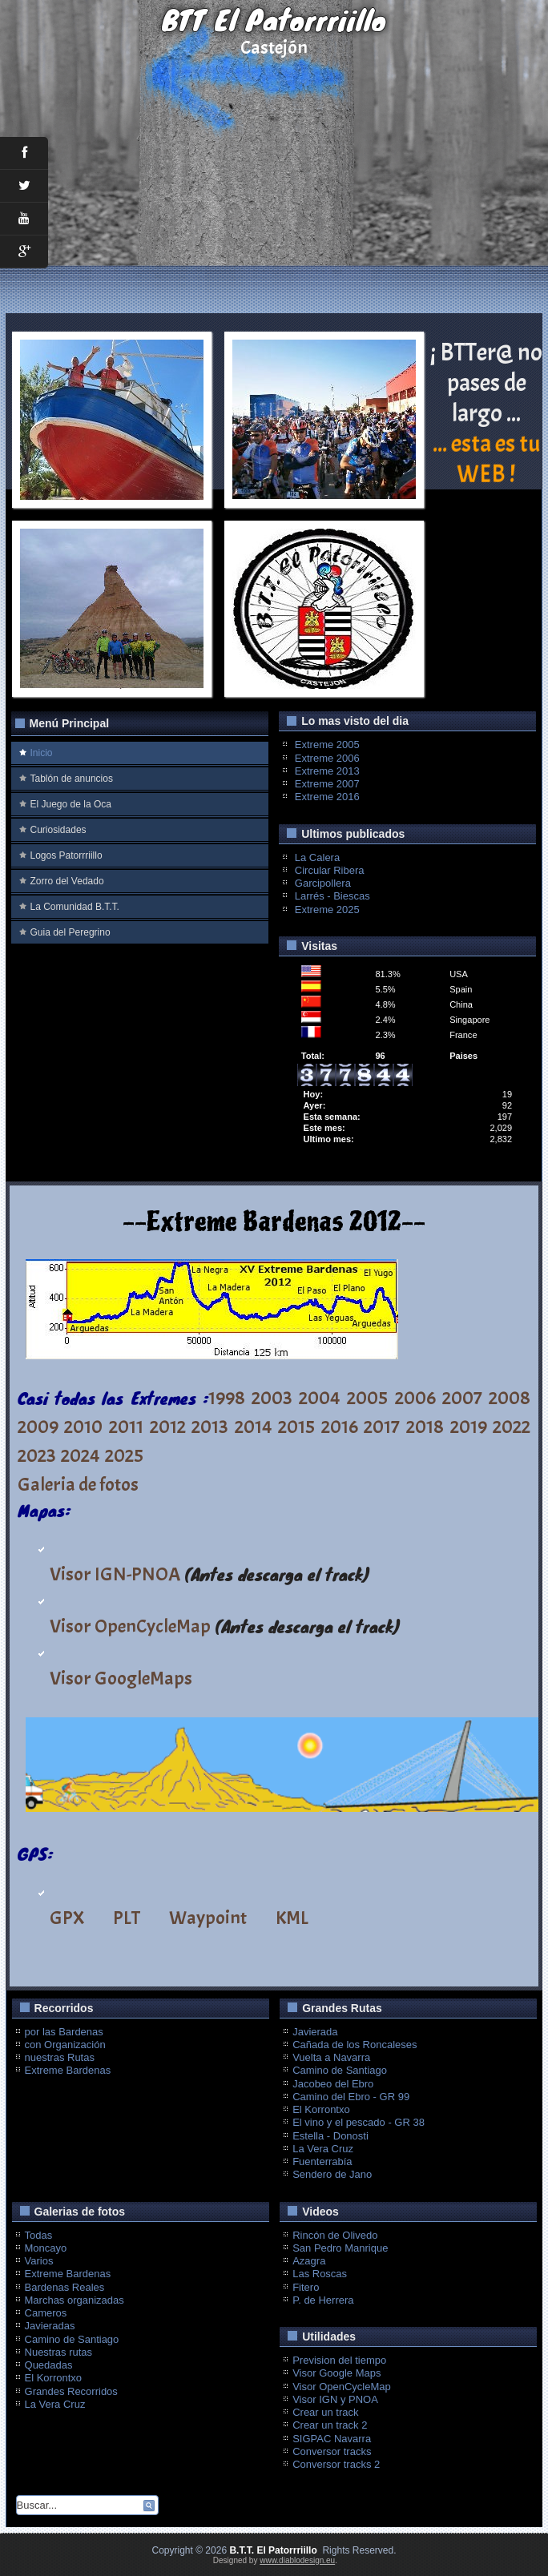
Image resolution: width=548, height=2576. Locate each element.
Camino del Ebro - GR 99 (350, 2097)
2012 (168, 1427)
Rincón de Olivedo (334, 2235)
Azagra (308, 2261)
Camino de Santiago (339, 2070)
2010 (83, 1427)
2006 (415, 1398)
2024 (80, 1455)
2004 (319, 1398)
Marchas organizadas (74, 2300)
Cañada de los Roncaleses (354, 2045)
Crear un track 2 (329, 2425)
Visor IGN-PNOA (115, 1574)
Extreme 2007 (327, 784)
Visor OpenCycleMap (130, 1626)
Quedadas (49, 2365)
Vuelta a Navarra (331, 2057)
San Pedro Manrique (340, 2248)
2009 (38, 1427)
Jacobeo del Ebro (332, 2084)
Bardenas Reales (65, 2287)
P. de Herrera (322, 2300)
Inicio (41, 753)
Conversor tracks (331, 2451)
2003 (272, 1398)
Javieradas (50, 2326)
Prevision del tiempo (339, 2360)
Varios (39, 2261)
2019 (468, 1427)
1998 (226, 1398)
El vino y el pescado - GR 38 (358, 2122)
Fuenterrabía (322, 2161)
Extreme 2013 (327, 771)
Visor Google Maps (336, 2373)
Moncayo (46, 2248)
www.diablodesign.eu (297, 2560)
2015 (296, 1427)
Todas (39, 2235)
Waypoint (208, 1918)
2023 (37, 1455)
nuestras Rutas (60, 2057)
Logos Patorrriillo (66, 855)
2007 (462, 1398)
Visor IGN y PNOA (335, 2399)
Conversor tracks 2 (336, 2464)
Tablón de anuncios (71, 778)
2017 (382, 1427)
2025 (124, 1455)
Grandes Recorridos (71, 2391)
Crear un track (325, 2412)
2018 (425, 1427)
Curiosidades (58, 829)
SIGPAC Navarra (331, 2439)
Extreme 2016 (327, 797)
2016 (339, 1427)
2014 (253, 1427)
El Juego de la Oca (70, 804)
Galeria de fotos (78, 1484)
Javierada (314, 2032)
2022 (511, 1427)
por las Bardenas (64, 2032)
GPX (67, 1918)
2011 (126, 1427)
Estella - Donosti (330, 2136)
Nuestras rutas (59, 2352)
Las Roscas (319, 2274)
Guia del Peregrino (70, 932)
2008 (509, 1398)
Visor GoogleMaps (121, 1678)
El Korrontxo (321, 2109)
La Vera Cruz (322, 2149)
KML (292, 1918)
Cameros (46, 2313)
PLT (126, 1918)
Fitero (305, 2287)
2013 (209, 1427)
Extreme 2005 (327, 745)
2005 (367, 1398)
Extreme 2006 (327, 758)
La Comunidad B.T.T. (74, 906)
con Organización (65, 2045)
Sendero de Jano (332, 2174)
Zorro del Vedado (67, 881)
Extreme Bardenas (68, 2070)
